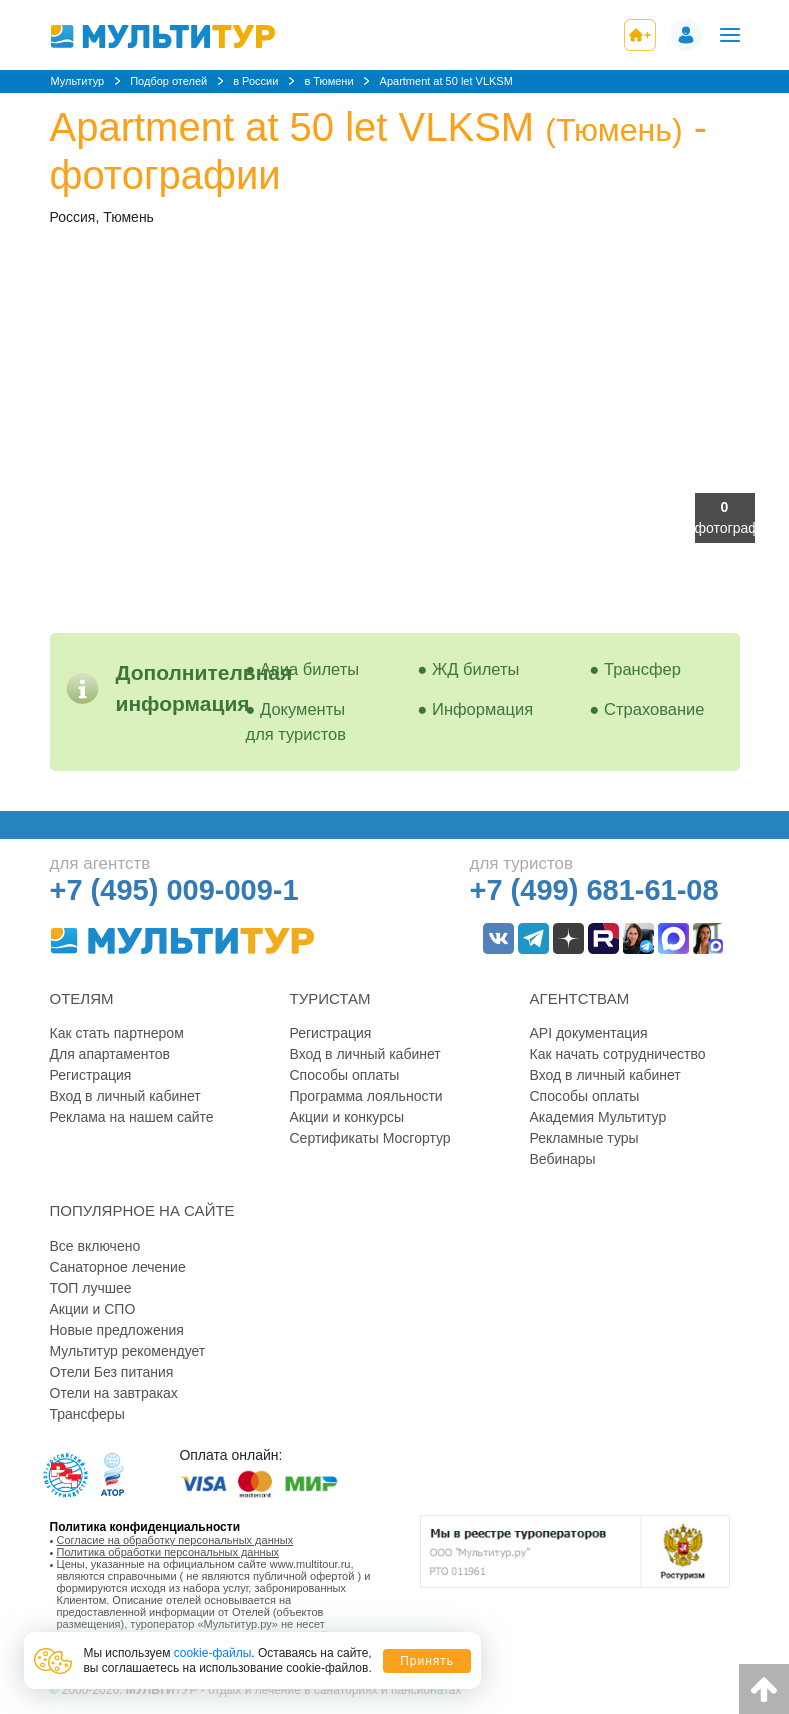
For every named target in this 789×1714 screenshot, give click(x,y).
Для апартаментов (110, 1054)
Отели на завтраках (114, 1393)
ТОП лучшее (91, 1288)
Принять (427, 1661)
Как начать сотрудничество (618, 1054)
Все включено (95, 1246)
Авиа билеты (309, 669)
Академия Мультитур (598, 1117)
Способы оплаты (345, 1075)
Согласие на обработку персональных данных (175, 1540)
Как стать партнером (117, 1033)
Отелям (82, 998)
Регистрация (91, 1075)
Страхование (654, 709)
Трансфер (642, 669)
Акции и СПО (93, 1309)
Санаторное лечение (118, 1267)
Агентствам (580, 998)
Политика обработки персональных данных (168, 1552)
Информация (482, 709)
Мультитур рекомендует (128, 1351)
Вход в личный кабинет (125, 1096)
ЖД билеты (475, 669)
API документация (589, 1033)
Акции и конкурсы (347, 1117)
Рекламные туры (584, 1138)
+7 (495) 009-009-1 (174, 890)
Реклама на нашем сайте (132, 1117)
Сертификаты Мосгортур (370, 1138)
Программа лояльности (366, 1096)
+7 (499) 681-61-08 (594, 890)
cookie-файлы (213, 1653)
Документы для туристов (296, 721)
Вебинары (563, 1159)
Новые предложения (117, 1330)
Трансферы (87, 1414)
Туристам (330, 998)
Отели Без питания (112, 1372)
